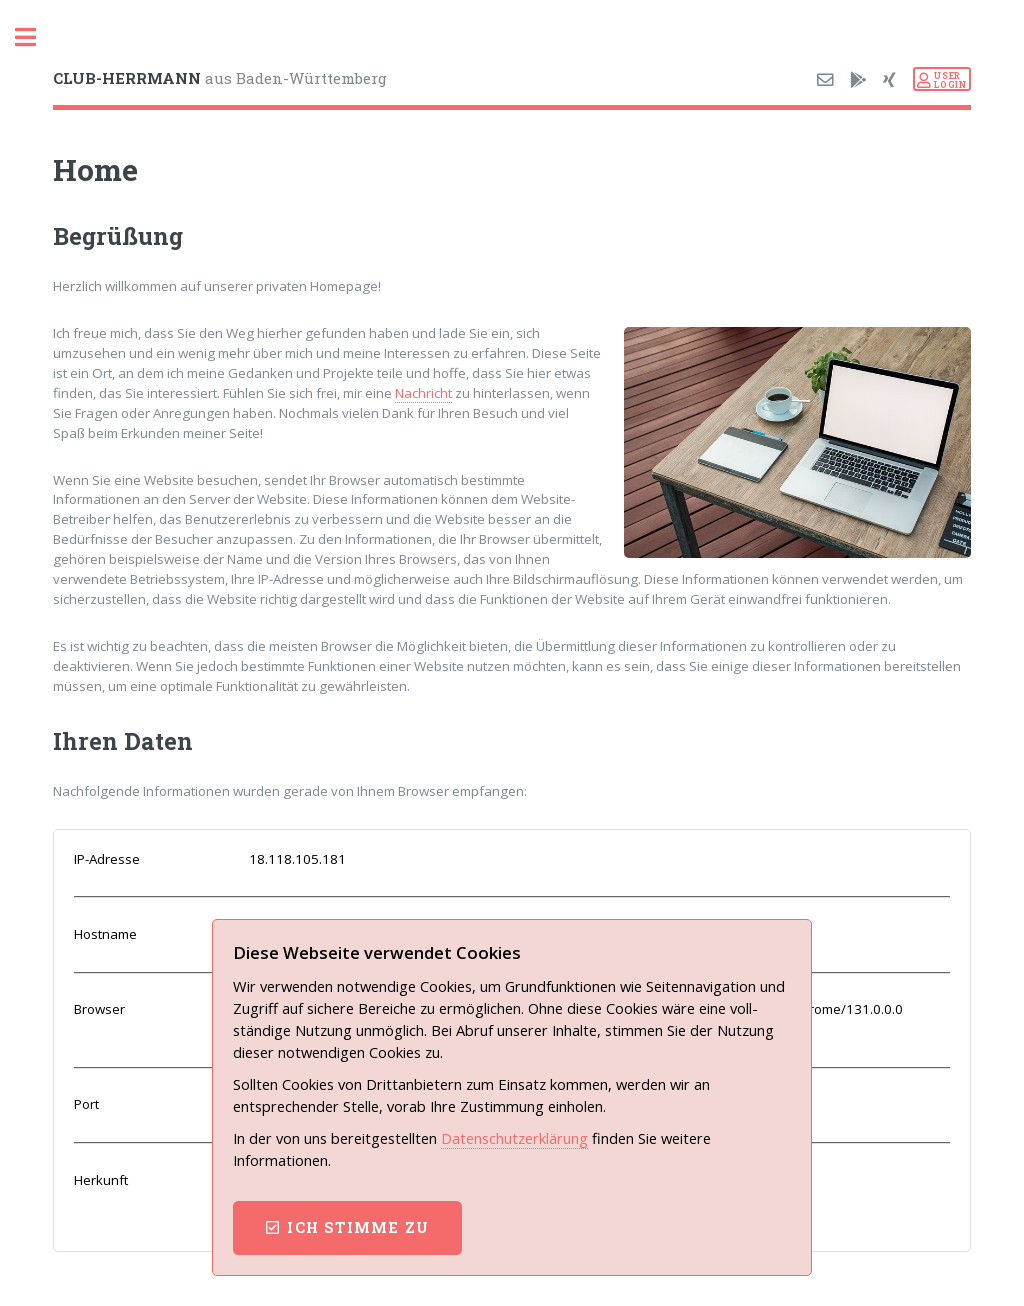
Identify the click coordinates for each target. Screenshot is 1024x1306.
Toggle (36, 37)
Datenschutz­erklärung (514, 1138)
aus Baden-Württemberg (220, 78)
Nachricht (423, 393)
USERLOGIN (950, 80)
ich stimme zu (357, 1227)
